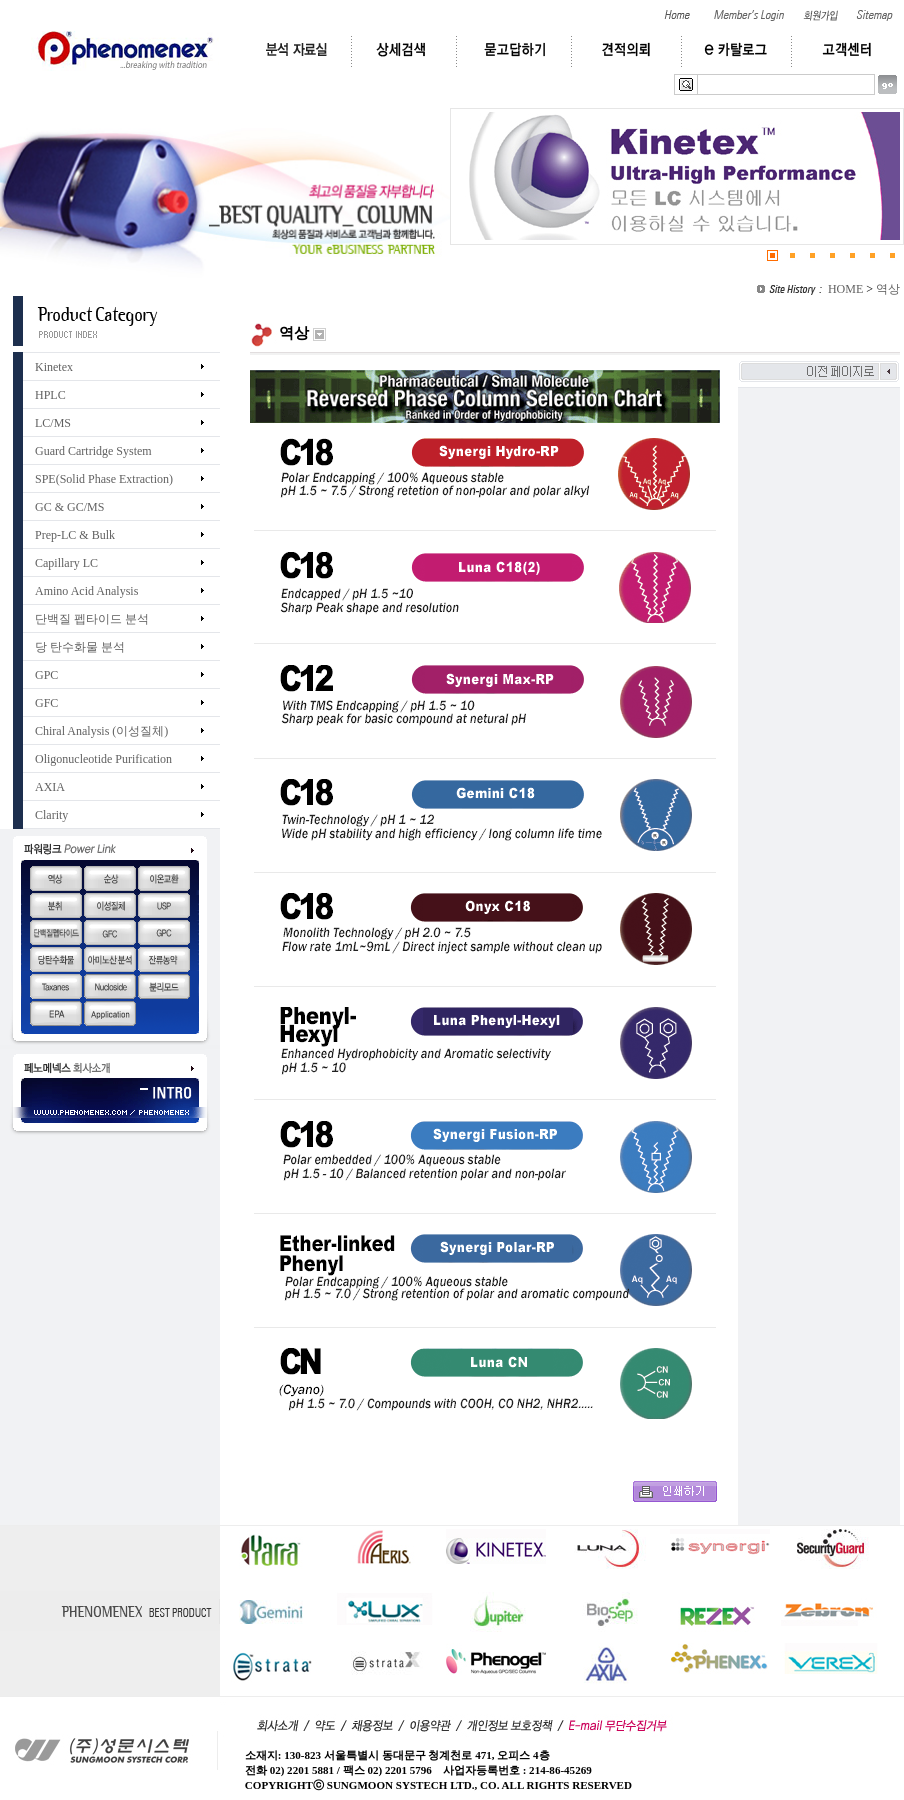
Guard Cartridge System (93, 451)
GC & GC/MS (69, 507)
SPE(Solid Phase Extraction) (104, 479)
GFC (46, 703)
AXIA (50, 787)
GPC (46, 675)
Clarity (51, 815)
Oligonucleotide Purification (103, 759)
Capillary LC (66, 563)
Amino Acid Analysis (86, 591)
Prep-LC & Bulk (75, 535)
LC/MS (53, 423)
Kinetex (54, 367)
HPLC (50, 395)
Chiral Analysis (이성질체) (101, 731)
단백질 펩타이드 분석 (92, 619)
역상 (888, 289)
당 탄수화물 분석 (80, 647)
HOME (845, 289)
